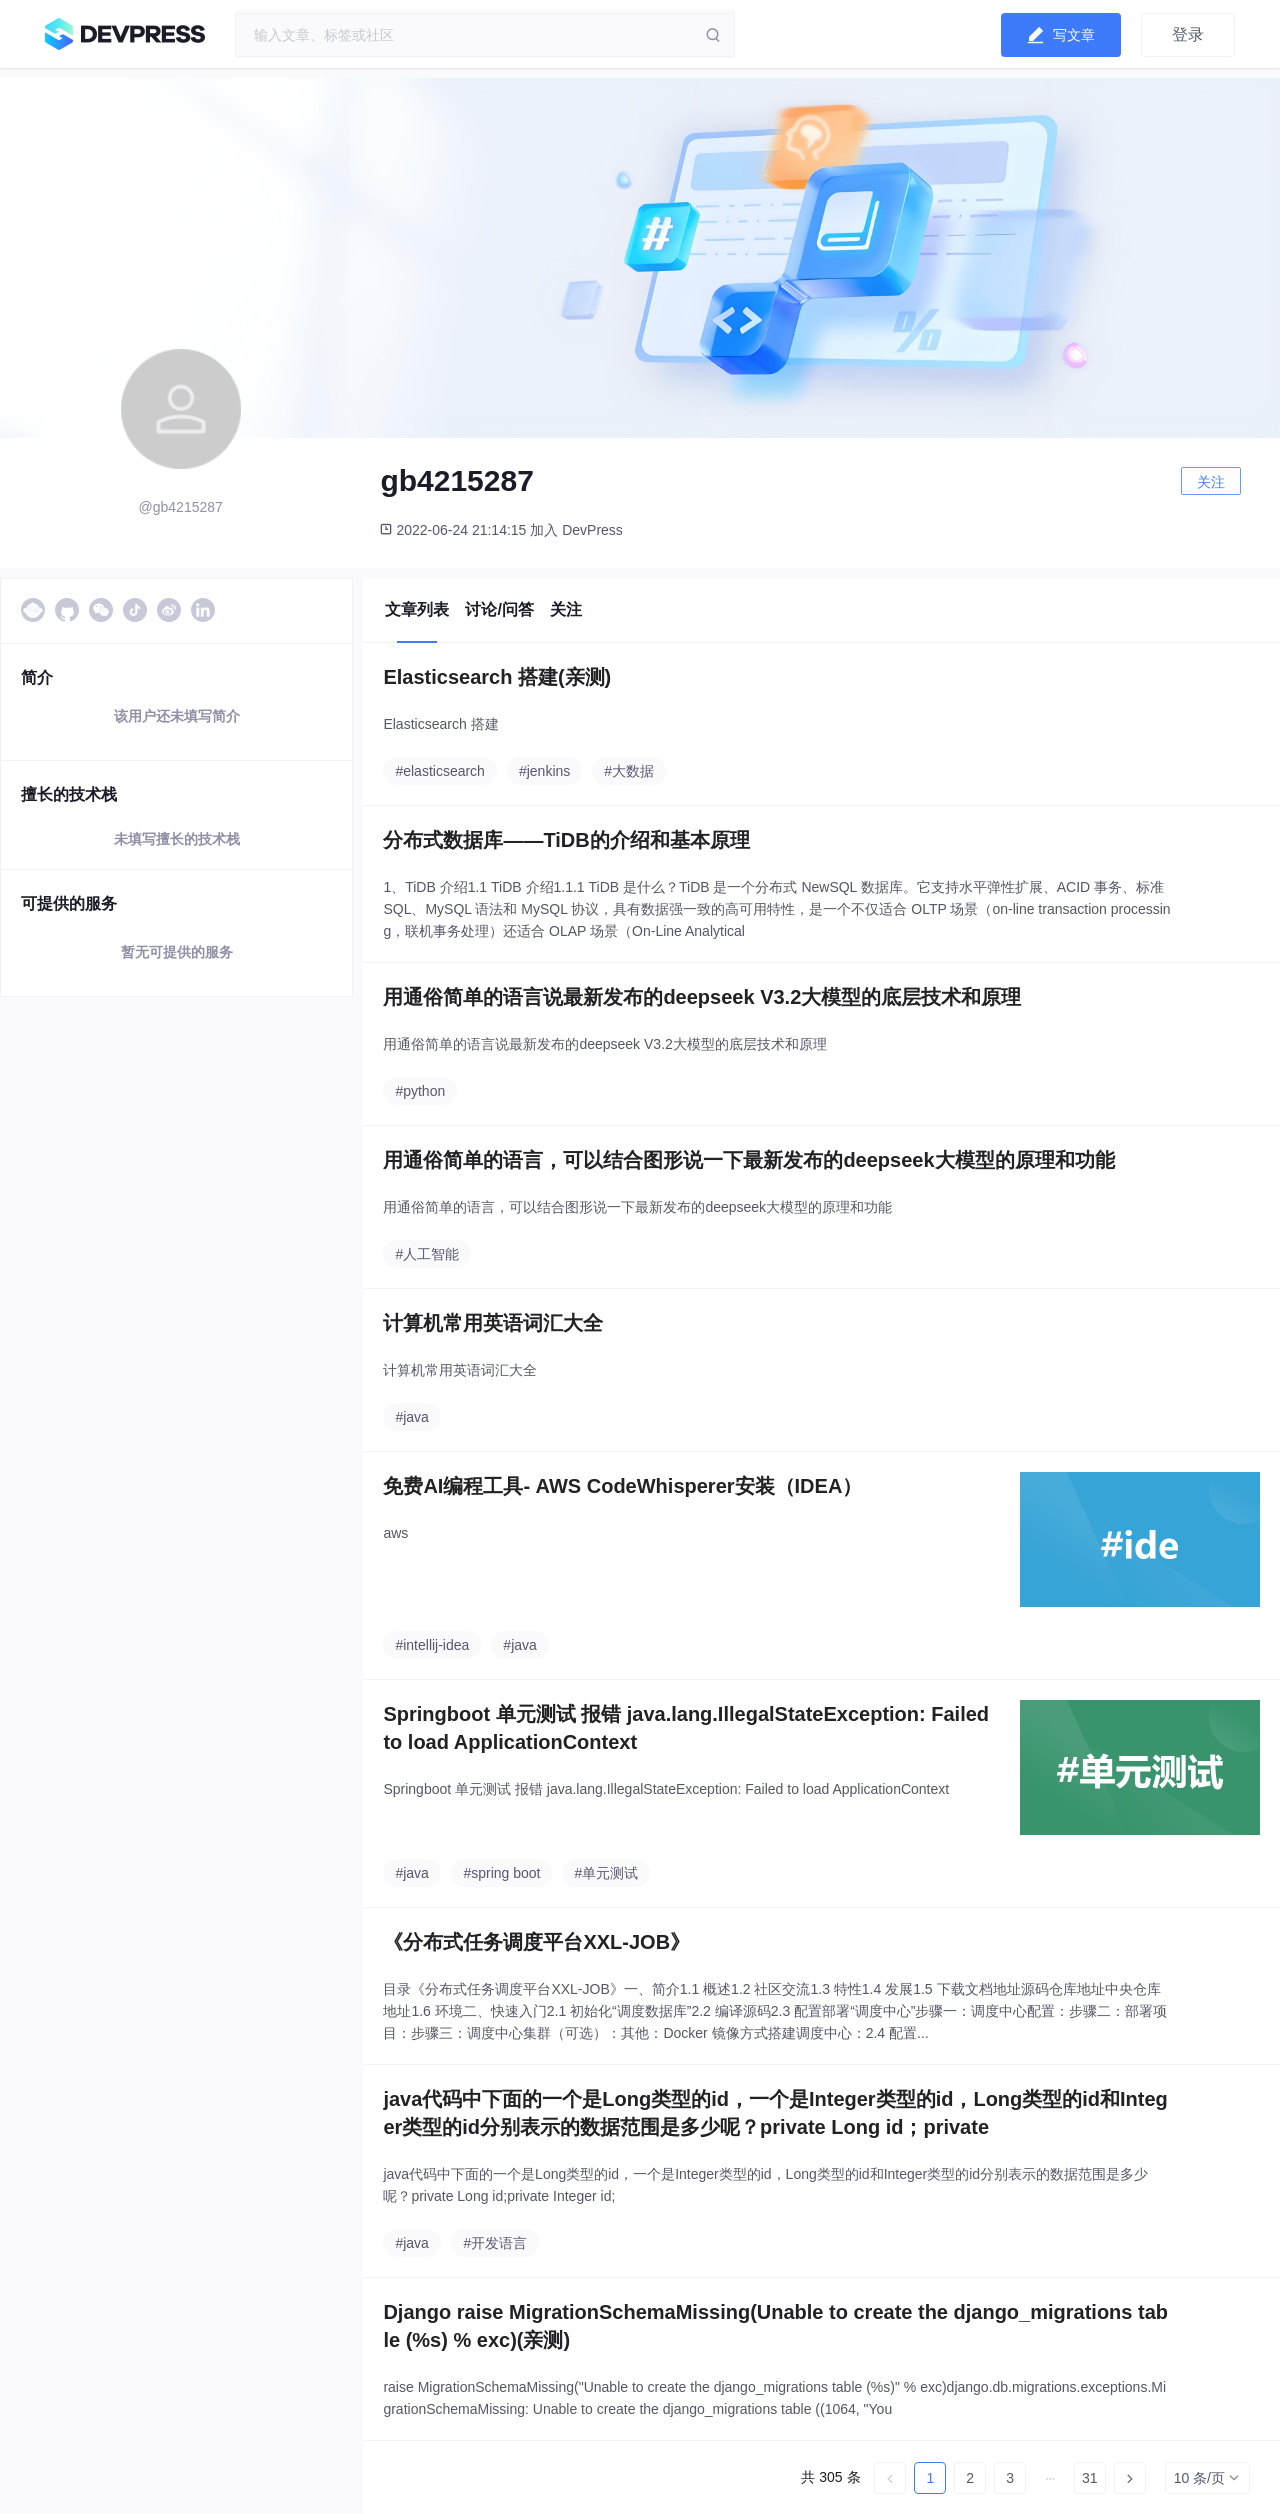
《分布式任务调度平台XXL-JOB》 (536, 1942)
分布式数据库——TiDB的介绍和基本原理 (566, 840)
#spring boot (501, 1873)
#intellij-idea (432, 1645)
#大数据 (629, 771)
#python (420, 1091)
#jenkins (544, 771)
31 (1090, 2478)
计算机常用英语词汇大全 (493, 1323)
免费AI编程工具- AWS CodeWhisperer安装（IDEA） (622, 1486)
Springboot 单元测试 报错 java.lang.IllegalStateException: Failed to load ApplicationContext (686, 1728)
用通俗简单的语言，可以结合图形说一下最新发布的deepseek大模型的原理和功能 (748, 1160)
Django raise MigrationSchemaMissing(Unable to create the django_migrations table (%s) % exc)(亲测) (775, 2326)
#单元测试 (606, 1873)
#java (411, 1417)
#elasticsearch (440, 771)
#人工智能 (427, 1254)
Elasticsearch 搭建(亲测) (497, 677)
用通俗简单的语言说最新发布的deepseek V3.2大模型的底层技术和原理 (702, 997)
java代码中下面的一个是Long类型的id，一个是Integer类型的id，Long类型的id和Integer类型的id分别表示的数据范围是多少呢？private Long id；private (775, 2113)
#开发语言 (495, 2243)
